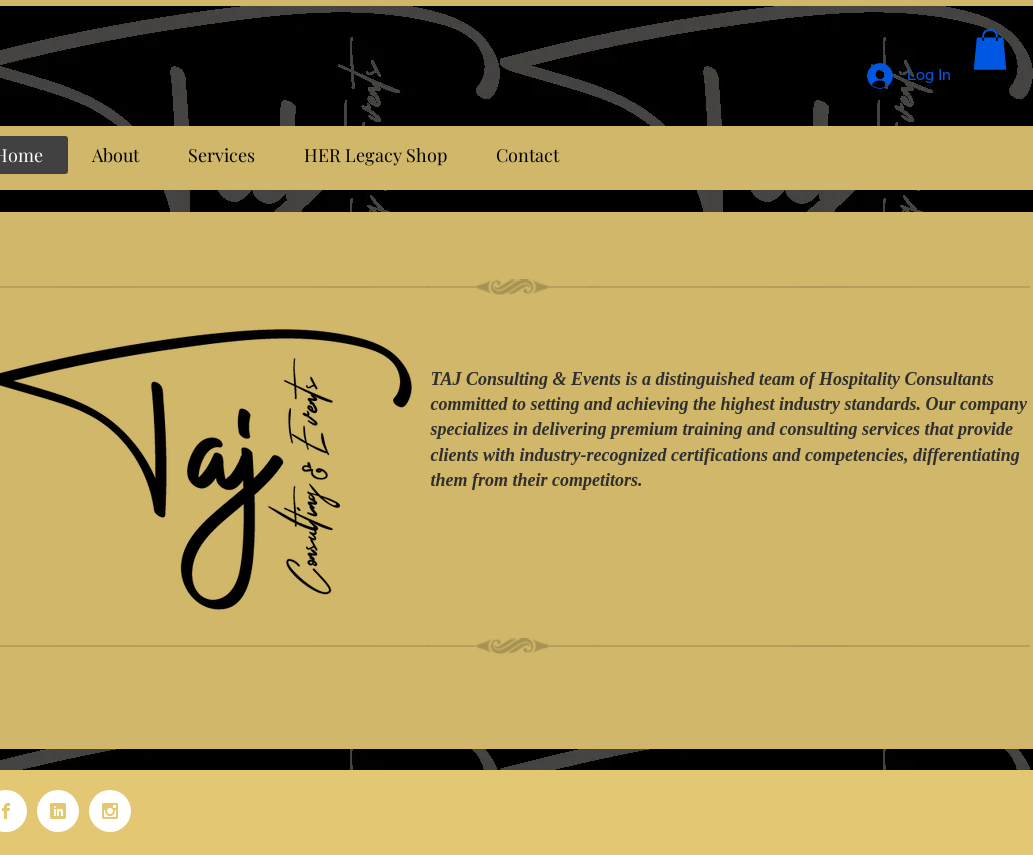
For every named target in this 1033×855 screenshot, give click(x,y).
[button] (990, 49)
